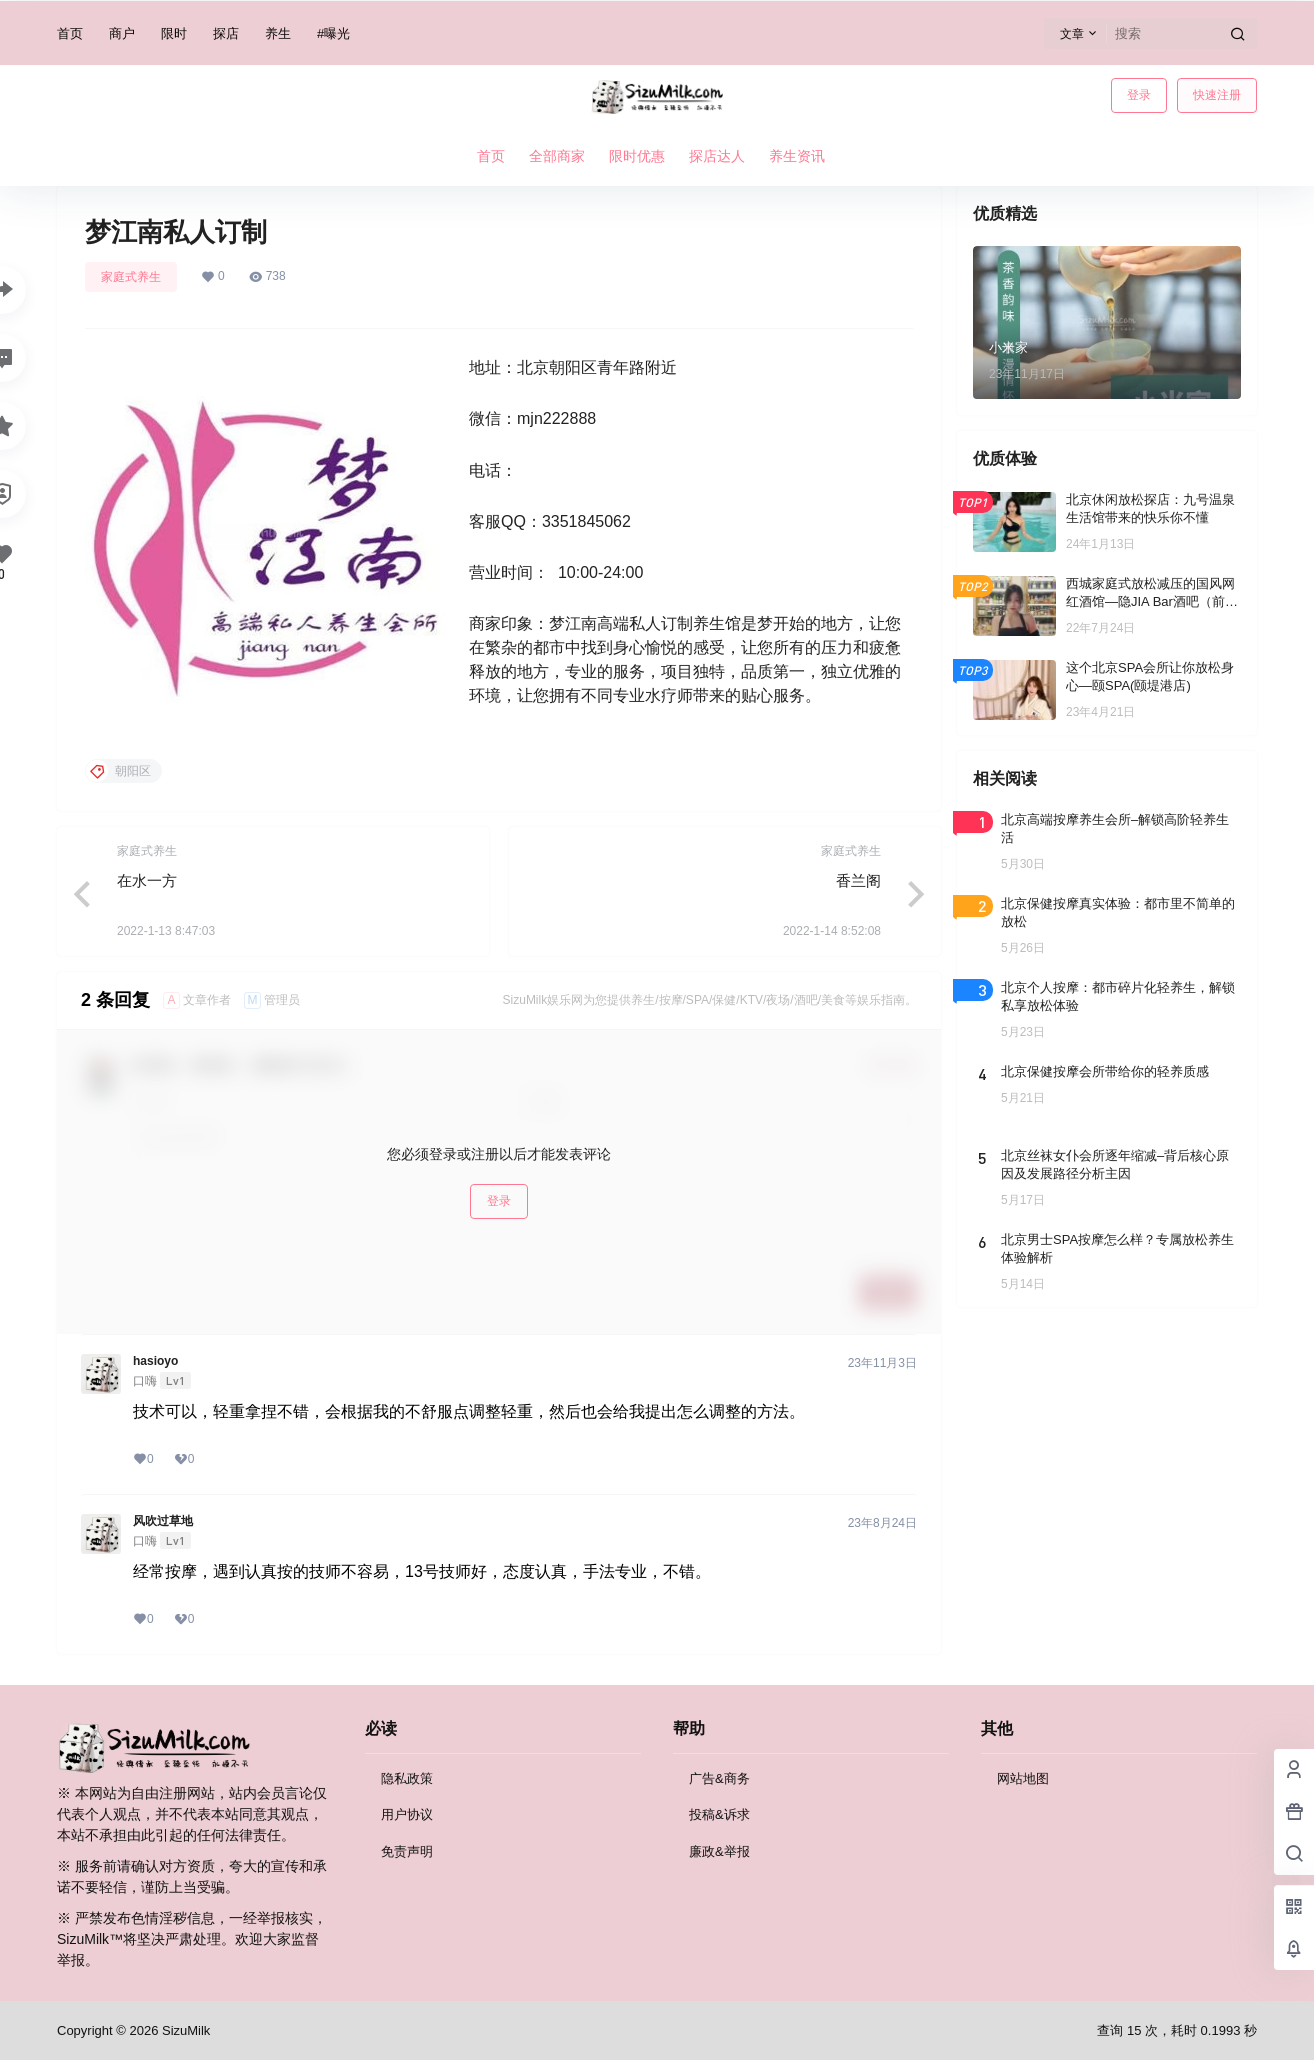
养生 (278, 33)
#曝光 (333, 33)
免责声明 (407, 1851)
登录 (1139, 95)
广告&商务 (719, 1778)
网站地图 (1023, 1778)
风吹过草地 (163, 1521)
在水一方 (147, 880)
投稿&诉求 (719, 1814)
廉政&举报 (719, 1851)
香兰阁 (858, 880)
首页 (70, 33)
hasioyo (155, 1361)
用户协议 (407, 1814)
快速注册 (1217, 95)
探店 (226, 33)
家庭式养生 (131, 277)
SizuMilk (184, 2030)
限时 (174, 33)
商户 (122, 33)
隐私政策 (407, 1778)
